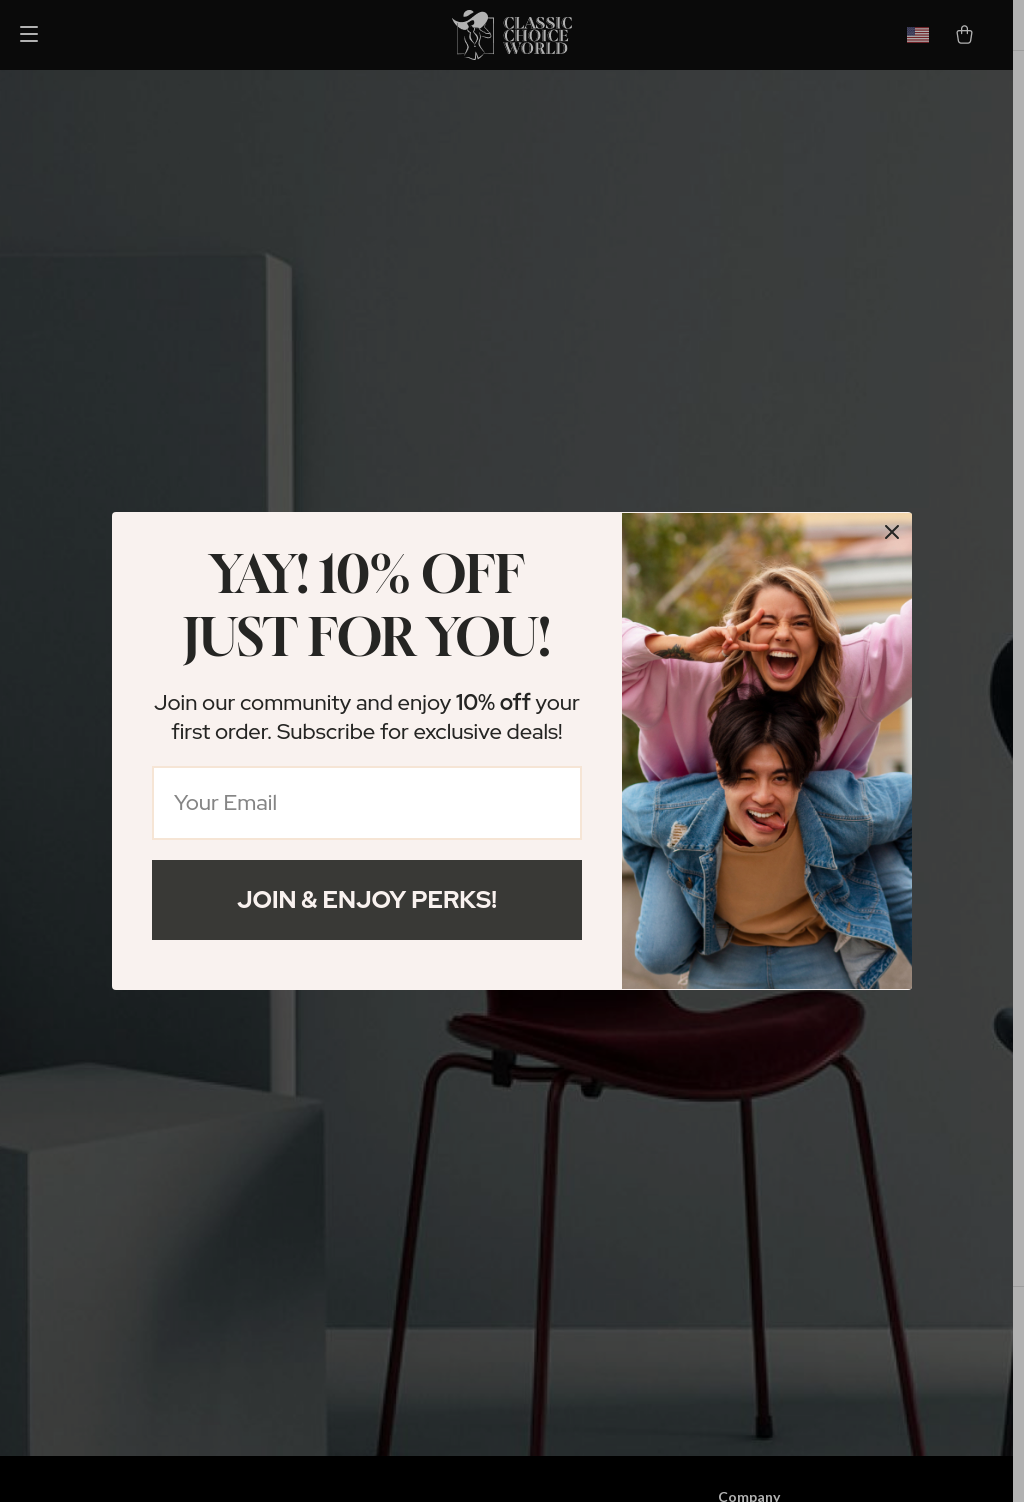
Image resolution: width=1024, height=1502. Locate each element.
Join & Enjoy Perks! (367, 899)
